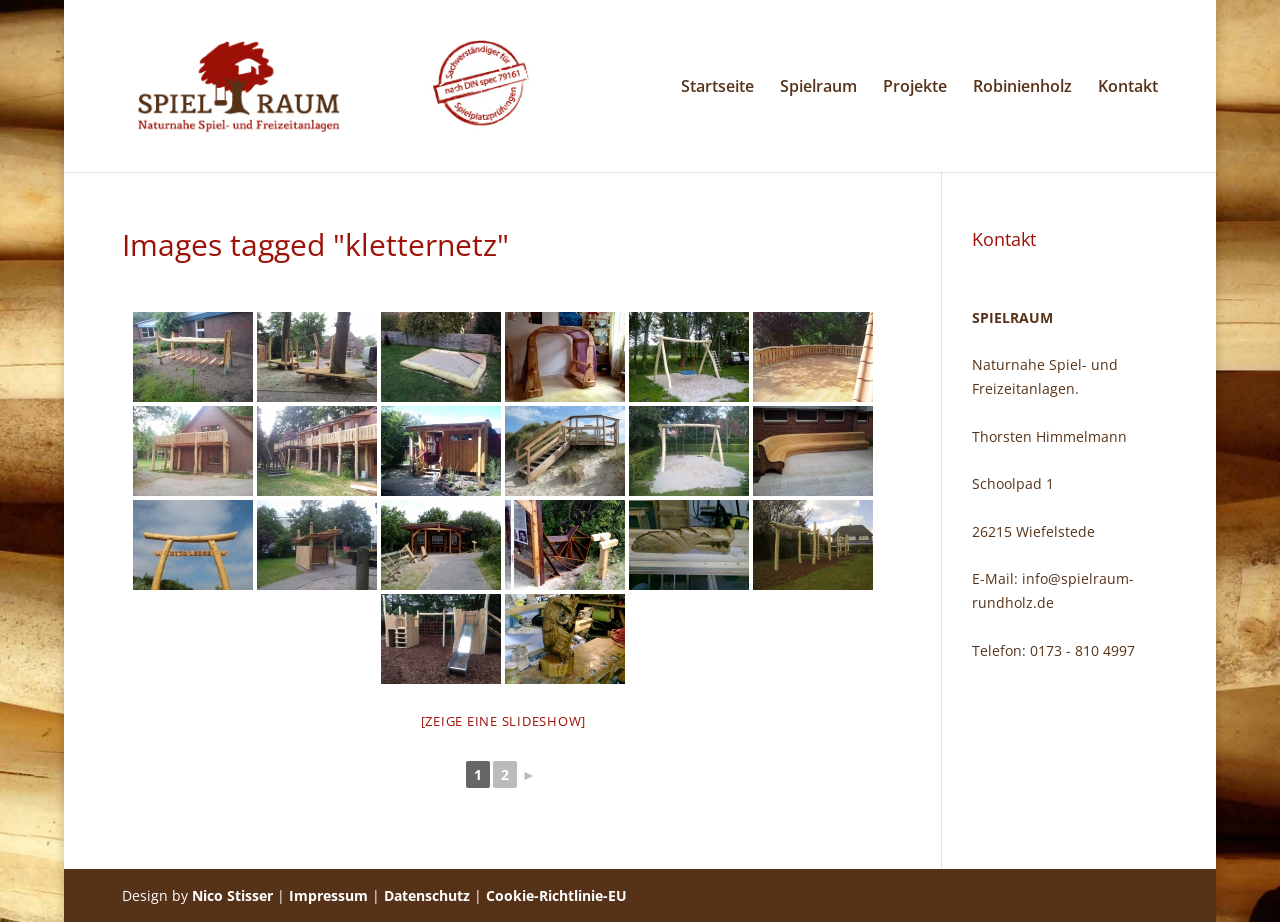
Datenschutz (427, 895)
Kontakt (1128, 88)
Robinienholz (1022, 88)
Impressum (328, 895)
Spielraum (818, 88)
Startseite (717, 88)
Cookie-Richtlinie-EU (556, 895)
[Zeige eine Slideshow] (504, 721)
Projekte (915, 88)
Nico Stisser (232, 895)
